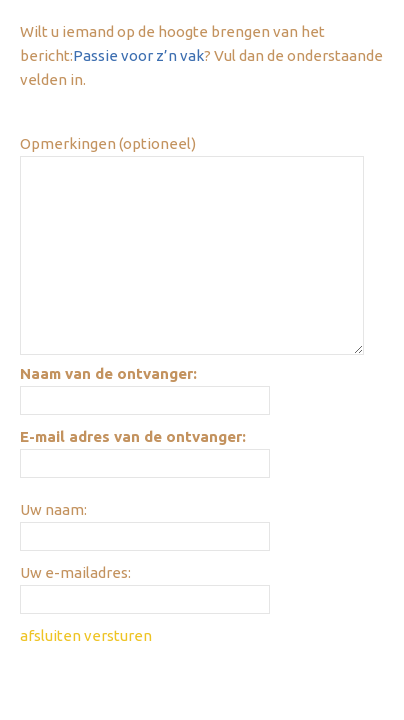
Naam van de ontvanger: (108, 373)
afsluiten (50, 635)
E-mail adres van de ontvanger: (133, 436)
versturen (118, 635)
